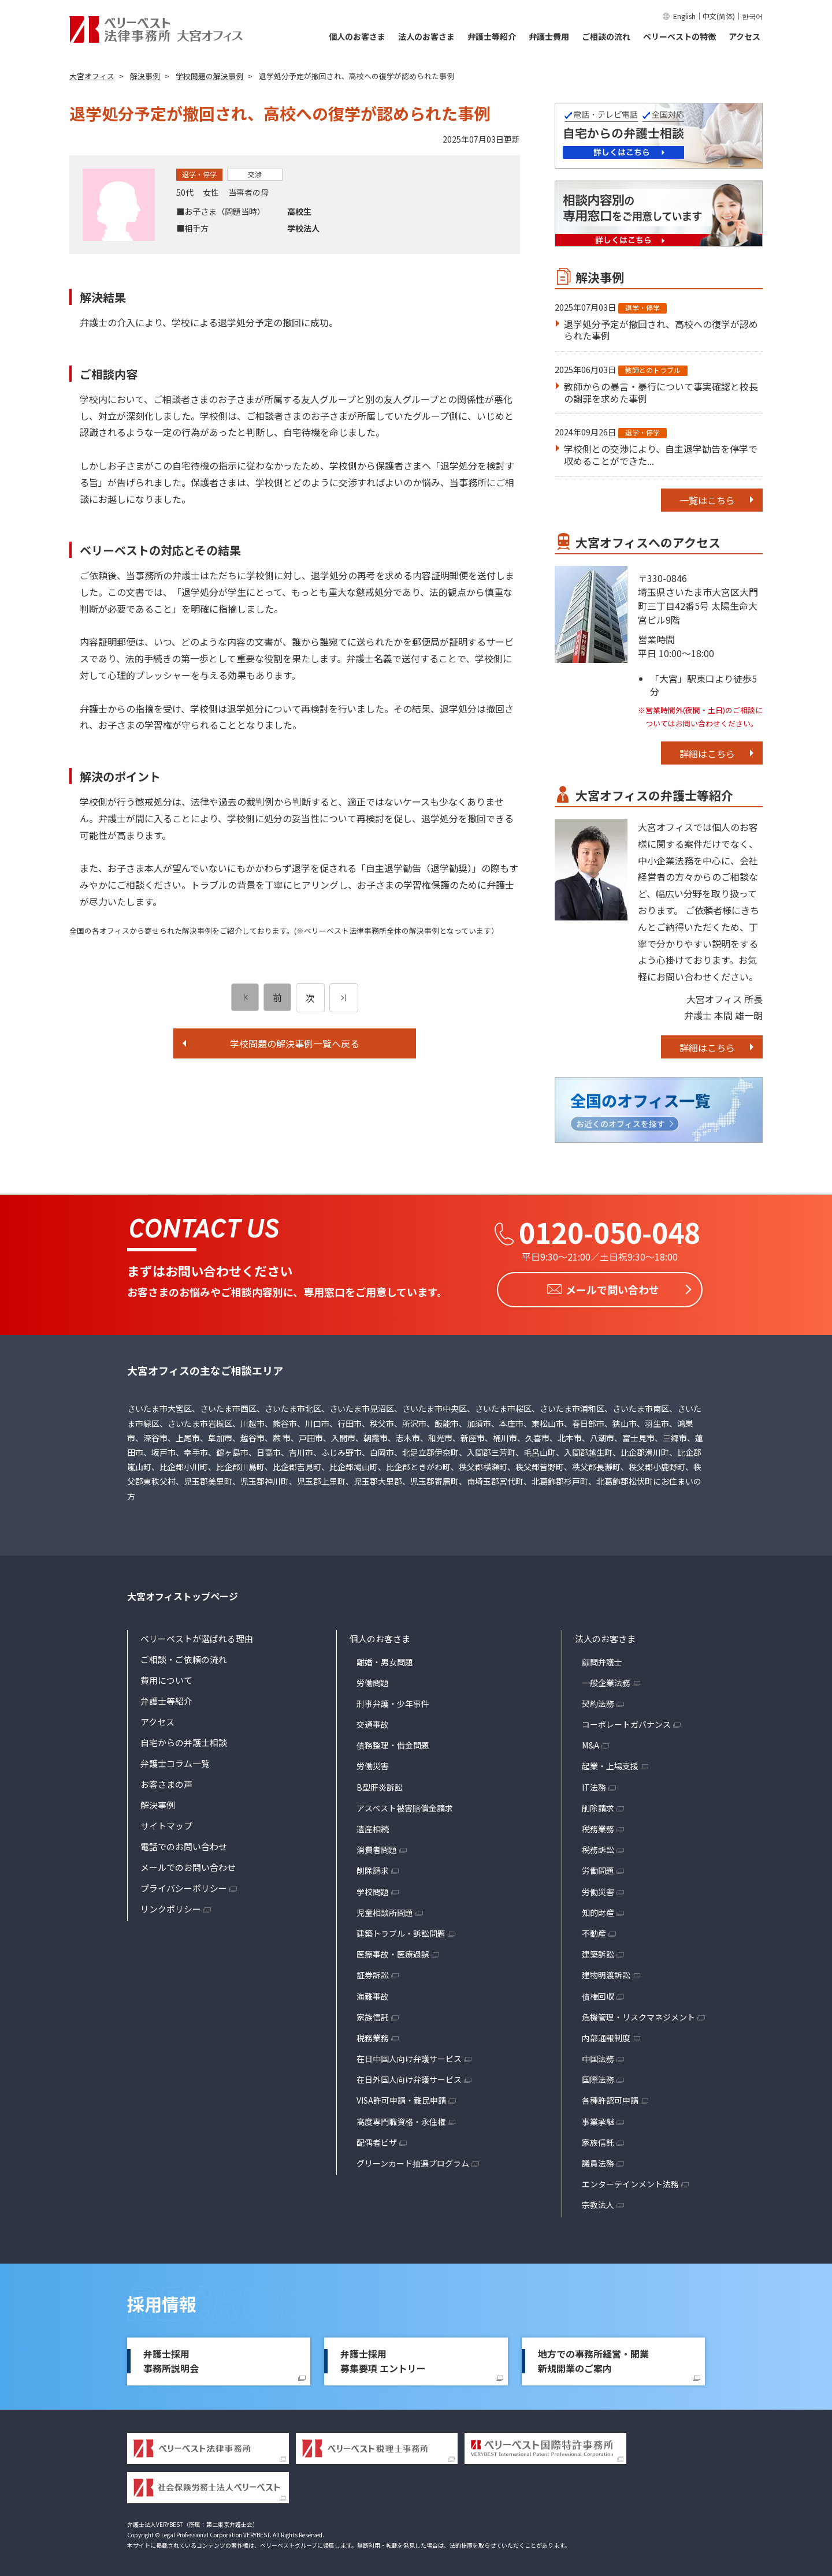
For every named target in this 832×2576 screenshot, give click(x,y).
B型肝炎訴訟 (379, 1784)
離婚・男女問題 (384, 1658)
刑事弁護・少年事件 (392, 1700)
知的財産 (598, 1909)
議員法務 (598, 2160)
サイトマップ (166, 1822)
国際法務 (598, 2076)
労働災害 (372, 1763)
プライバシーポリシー (183, 1884)
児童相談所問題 (384, 1909)
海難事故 (372, 1993)
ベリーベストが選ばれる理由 (196, 1635)
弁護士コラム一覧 (175, 1760)
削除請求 (372, 1867)
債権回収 (598, 1993)
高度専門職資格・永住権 (400, 2118)
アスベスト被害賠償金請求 (404, 1805)
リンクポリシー (170, 1905)
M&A (590, 1742)
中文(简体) (719, 16)
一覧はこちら (707, 500)
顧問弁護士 (602, 1658)
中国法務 (598, 2055)
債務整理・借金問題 (392, 1742)
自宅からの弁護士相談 (183, 1739)
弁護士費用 (549, 36)
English (684, 16)
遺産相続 (372, 1826)
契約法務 (598, 1700)
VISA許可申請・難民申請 (401, 2097)
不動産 (594, 1930)
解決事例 (157, 1801)
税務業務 (372, 2035)
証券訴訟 (372, 1972)
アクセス (744, 36)
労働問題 (372, 1679)
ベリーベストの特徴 (679, 36)
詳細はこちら (707, 754)
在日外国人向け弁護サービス (409, 2076)
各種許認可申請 (610, 2097)
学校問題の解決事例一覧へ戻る (294, 1043)
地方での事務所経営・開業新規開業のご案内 (593, 2357)
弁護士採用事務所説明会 (171, 2357)
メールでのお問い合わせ (188, 1864)
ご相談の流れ (606, 36)
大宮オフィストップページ (182, 1593)
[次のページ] (344, 998)
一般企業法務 (606, 1679)
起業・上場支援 (610, 1763)
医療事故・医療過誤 (392, 1951)
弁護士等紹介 (491, 36)
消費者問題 (376, 1846)
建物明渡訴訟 (606, 1972)
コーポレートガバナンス (626, 1721)
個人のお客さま (357, 36)
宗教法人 (598, 2202)
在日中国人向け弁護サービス (409, 2055)
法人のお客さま (426, 36)
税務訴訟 (598, 1846)
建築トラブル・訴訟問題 (400, 1930)
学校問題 (372, 1888)
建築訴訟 (598, 1951)
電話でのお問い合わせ (183, 1843)
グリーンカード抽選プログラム (412, 2160)
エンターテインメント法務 (630, 2181)
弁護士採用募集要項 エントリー (383, 2357)
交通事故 (372, 1721)
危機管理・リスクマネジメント (638, 2013)
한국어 (752, 16)
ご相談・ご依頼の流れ (183, 1656)
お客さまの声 (166, 1781)
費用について (166, 1677)
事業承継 (598, 2118)
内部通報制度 (606, 2035)
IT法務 (594, 1784)
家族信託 (372, 2013)
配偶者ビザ (376, 2139)
